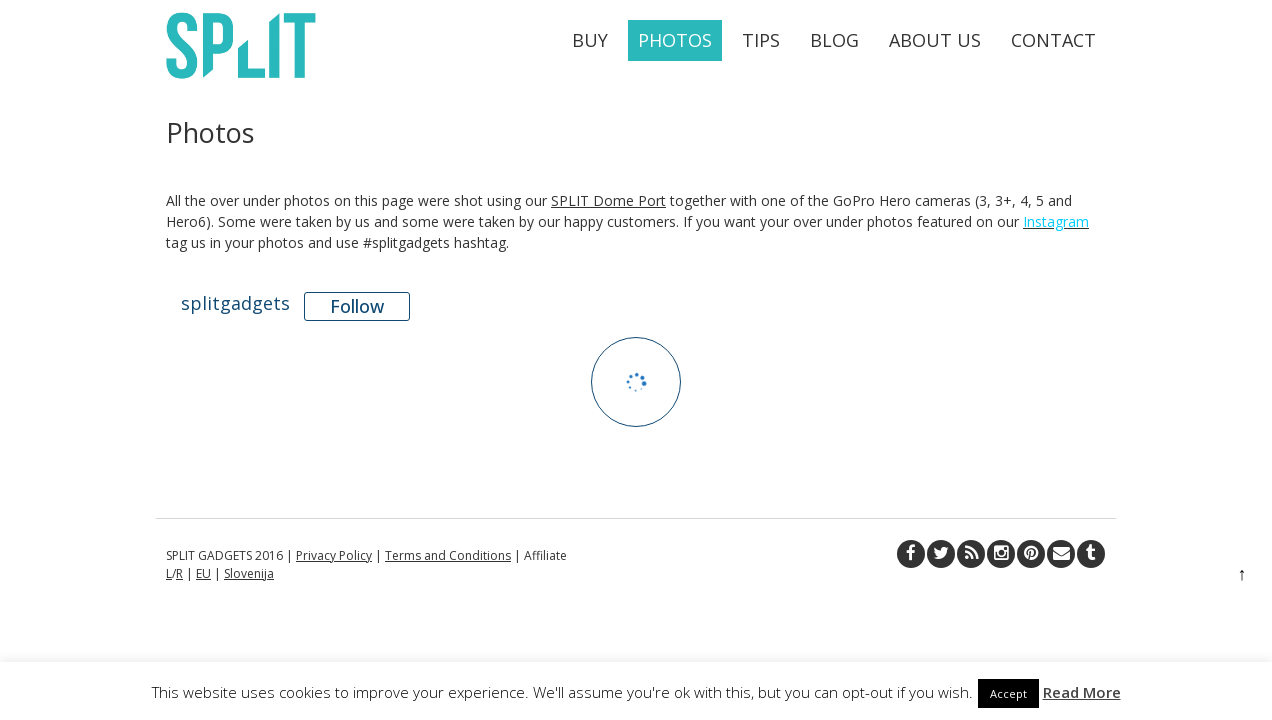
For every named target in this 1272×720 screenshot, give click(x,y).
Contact (1053, 40)
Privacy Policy (334, 555)
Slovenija (249, 573)
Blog (834, 40)
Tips (761, 40)
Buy (590, 40)
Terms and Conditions (448, 555)
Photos (675, 40)
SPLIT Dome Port (608, 200)
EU (203, 573)
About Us (935, 40)
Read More (1082, 692)
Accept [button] (1008, 693)
